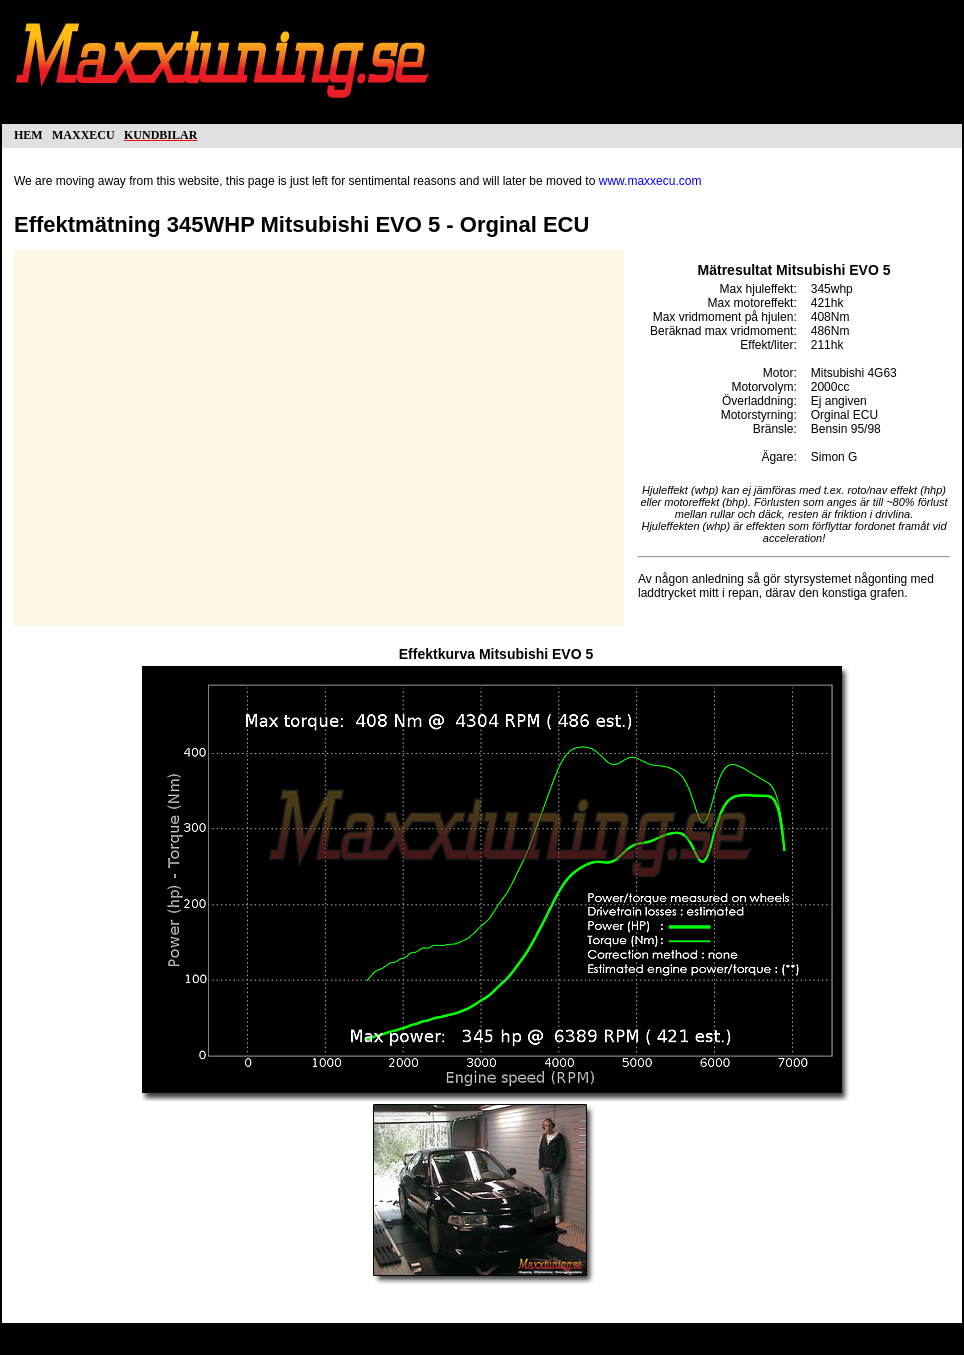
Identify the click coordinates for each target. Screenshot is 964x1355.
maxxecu (83, 133)
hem (28, 133)
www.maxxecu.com (650, 181)
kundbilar (160, 133)
